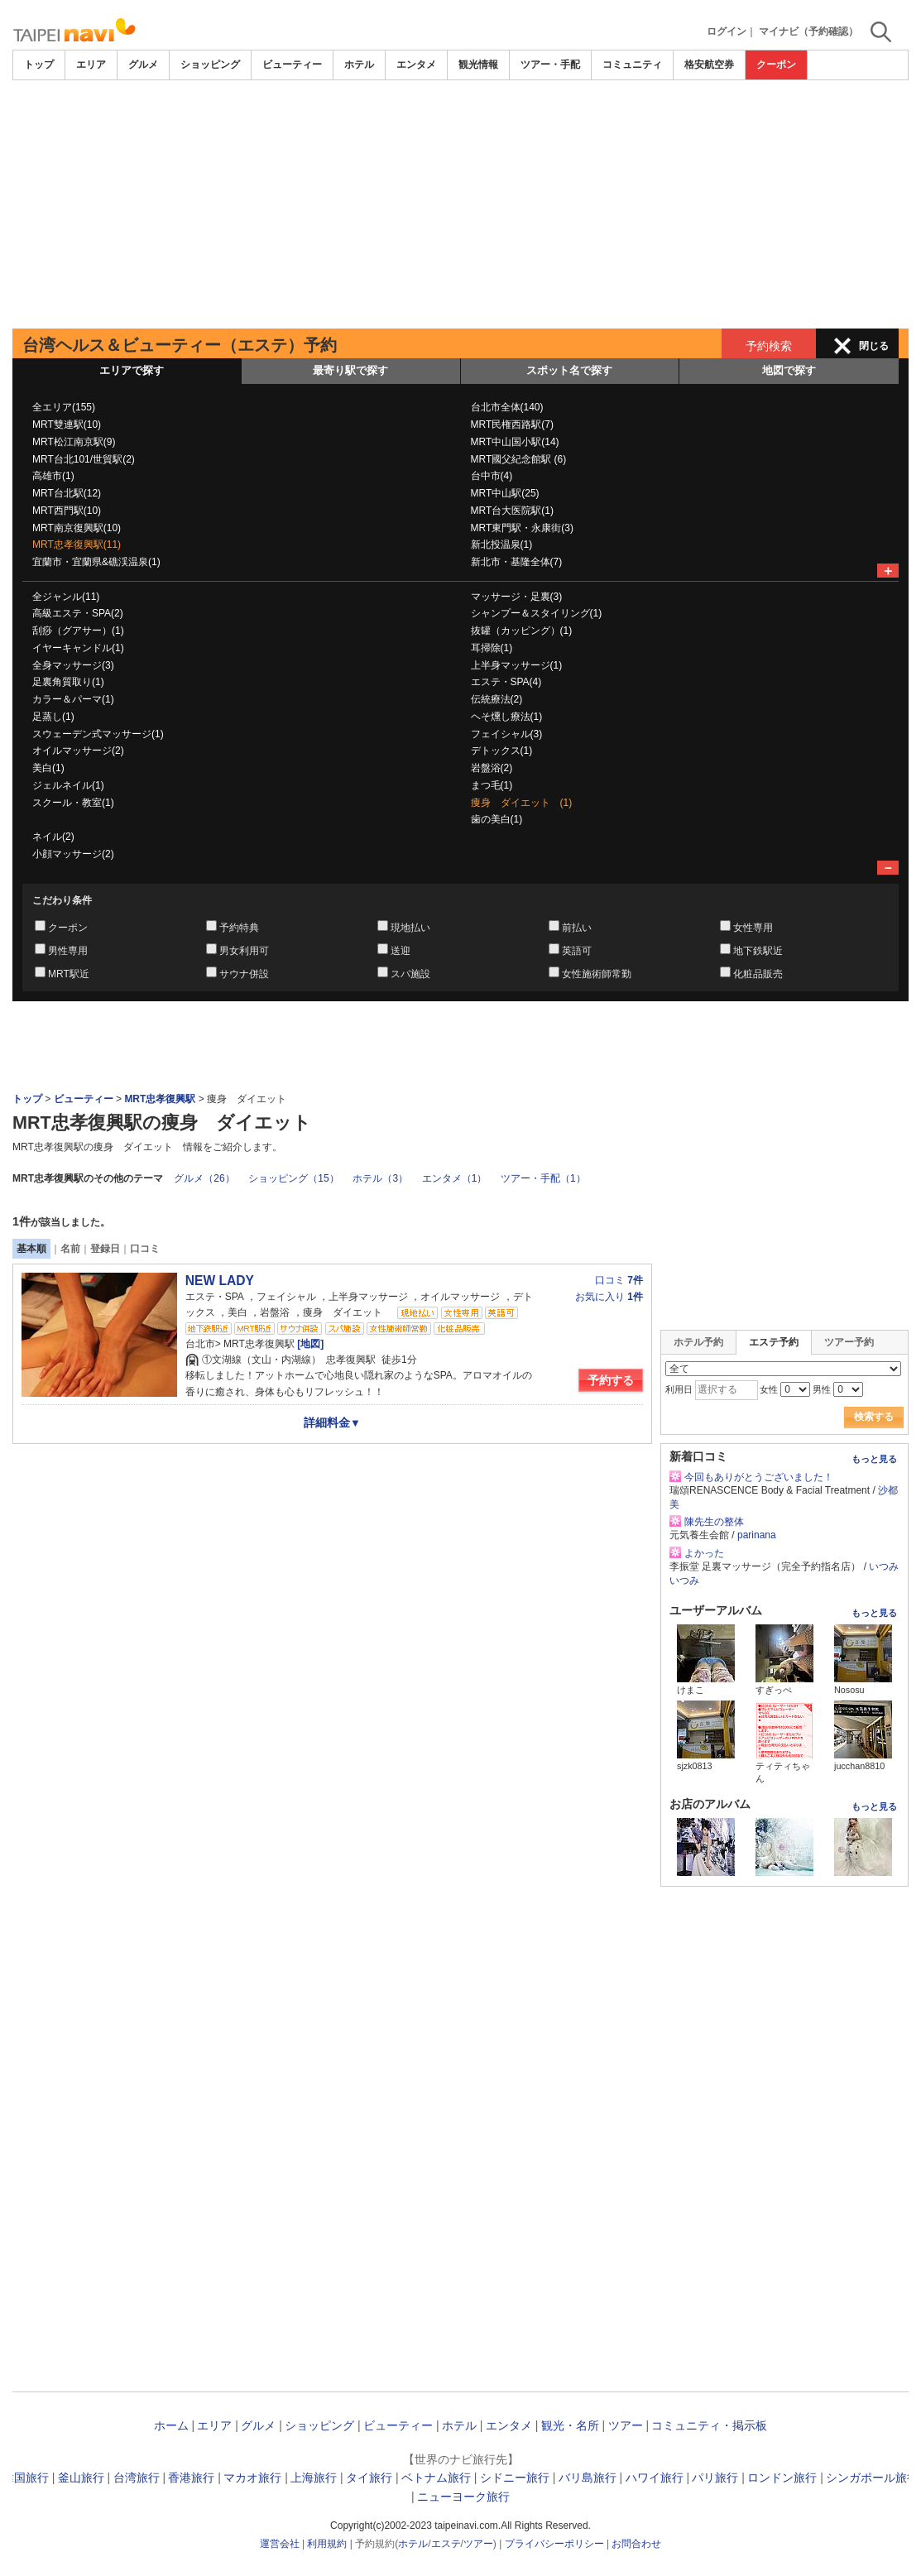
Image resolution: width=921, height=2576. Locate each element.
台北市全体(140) (507, 407)
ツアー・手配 (550, 64)
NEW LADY (219, 1281)
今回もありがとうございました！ (758, 1477)
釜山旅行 (81, 2477)
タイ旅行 (369, 2477)
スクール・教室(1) (73, 802)
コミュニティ (632, 64)
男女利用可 (244, 951)
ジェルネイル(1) (68, 785)
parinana (756, 1535)
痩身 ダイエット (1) (522, 802)
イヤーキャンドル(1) (78, 648)
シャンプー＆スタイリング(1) (536, 613)
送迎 (400, 951)
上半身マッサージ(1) (517, 665)
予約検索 (769, 346)
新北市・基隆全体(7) (517, 562)
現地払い (410, 927)
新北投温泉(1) (502, 544)
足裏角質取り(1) (68, 682)
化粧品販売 (758, 974)
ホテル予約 (698, 1342)
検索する (874, 1416)
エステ (446, 2544)
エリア (91, 64)
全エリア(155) (63, 407)
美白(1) (48, 768)
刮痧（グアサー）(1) (78, 630)
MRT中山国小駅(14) (515, 442)
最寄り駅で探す (350, 370)
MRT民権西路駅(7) (512, 424)
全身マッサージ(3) (73, 665)
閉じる (874, 346)
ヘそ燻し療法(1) (507, 716)
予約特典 (239, 927)
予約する (611, 1380)
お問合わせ (636, 2544)
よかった (704, 1553)
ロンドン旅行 (782, 2477)
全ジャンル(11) (65, 596)
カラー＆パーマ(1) (73, 699)
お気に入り (609, 1296)
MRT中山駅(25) (505, 493)
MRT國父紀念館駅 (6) (519, 459)
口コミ (145, 1248)
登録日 (105, 1248)
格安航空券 (709, 64)
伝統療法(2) (497, 699)
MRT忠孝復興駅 (159, 1099)
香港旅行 (191, 2477)
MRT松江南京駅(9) (73, 442)
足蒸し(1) (53, 716)
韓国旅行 (25, 2477)
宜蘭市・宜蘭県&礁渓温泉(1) (96, 562)
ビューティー (292, 64)
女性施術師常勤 (596, 974)
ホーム (171, 2425)
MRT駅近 (68, 974)
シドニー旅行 (514, 2477)
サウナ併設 (244, 974)
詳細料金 (332, 1422)
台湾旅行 (136, 2477)
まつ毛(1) (492, 785)
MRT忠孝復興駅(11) (76, 544)
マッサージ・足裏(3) (517, 596)
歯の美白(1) (497, 819)
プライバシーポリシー (554, 2544)
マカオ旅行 (252, 2477)
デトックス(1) (502, 750)
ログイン (726, 31)
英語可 (577, 951)
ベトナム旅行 (436, 2477)
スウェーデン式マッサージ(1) (98, 734)
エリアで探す (131, 370)
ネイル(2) (53, 836)
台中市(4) (492, 476)
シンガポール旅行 (872, 2477)
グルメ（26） (204, 1178)
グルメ (143, 64)
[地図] (309, 1344)
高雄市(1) (53, 476)
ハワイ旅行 (655, 2477)
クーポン (776, 64)
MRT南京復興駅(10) (76, 528)
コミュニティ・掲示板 (709, 2425)
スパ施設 (410, 974)
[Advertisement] (460, 204)
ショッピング (210, 64)
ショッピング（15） (293, 1178)
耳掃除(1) (492, 648)
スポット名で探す (569, 370)
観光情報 (478, 64)
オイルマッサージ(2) (78, 750)
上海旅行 (313, 2477)
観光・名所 (570, 2425)
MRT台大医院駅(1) (512, 510)
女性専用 (753, 927)
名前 (70, 1248)
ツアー (625, 2425)
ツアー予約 (849, 1342)
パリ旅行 (715, 2477)
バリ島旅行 (587, 2477)
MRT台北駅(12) (66, 493)
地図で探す (789, 370)
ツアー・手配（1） (543, 1178)
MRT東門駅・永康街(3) (522, 528)
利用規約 (327, 2544)
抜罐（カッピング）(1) (522, 630)
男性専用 (68, 951)
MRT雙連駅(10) (66, 424)
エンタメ (416, 64)
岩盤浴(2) (492, 768)
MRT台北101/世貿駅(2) (83, 459)
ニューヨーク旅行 (463, 2496)
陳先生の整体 (714, 1522)
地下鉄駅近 (758, 951)
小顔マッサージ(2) (73, 854)
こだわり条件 (62, 900)
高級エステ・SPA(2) (77, 613)
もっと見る (874, 1459)
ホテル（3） (380, 1178)
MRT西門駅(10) (66, 510)
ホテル (359, 64)
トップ (39, 64)
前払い (577, 927)
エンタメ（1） (454, 1178)
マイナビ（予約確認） (808, 31)
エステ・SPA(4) (506, 682)
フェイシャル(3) (507, 734)
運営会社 (280, 2544)
